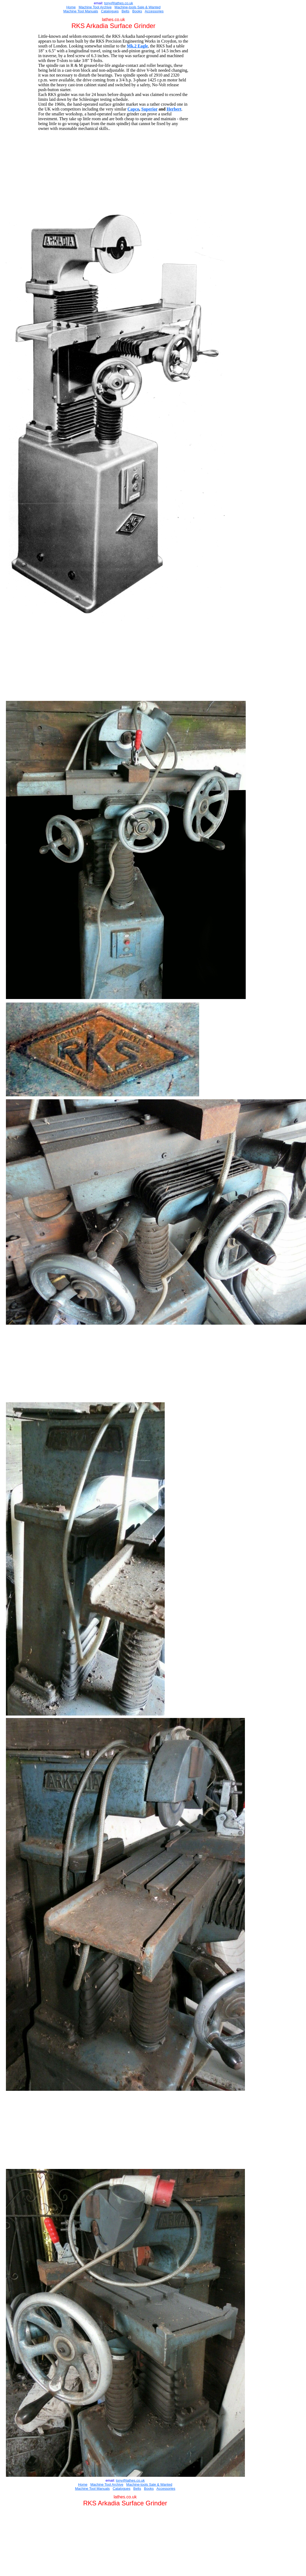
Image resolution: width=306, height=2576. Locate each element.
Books (137, 11)
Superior (149, 109)
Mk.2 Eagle (137, 46)
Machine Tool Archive (95, 7)
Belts (125, 11)
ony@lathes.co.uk (119, 3)
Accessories (154, 11)
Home (71, 7)
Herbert (174, 109)
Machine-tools (125, 7)
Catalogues (110, 11)
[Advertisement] (115, 170)
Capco (133, 109)
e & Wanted (151, 7)
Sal (139, 7)
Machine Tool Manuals (80, 11)
